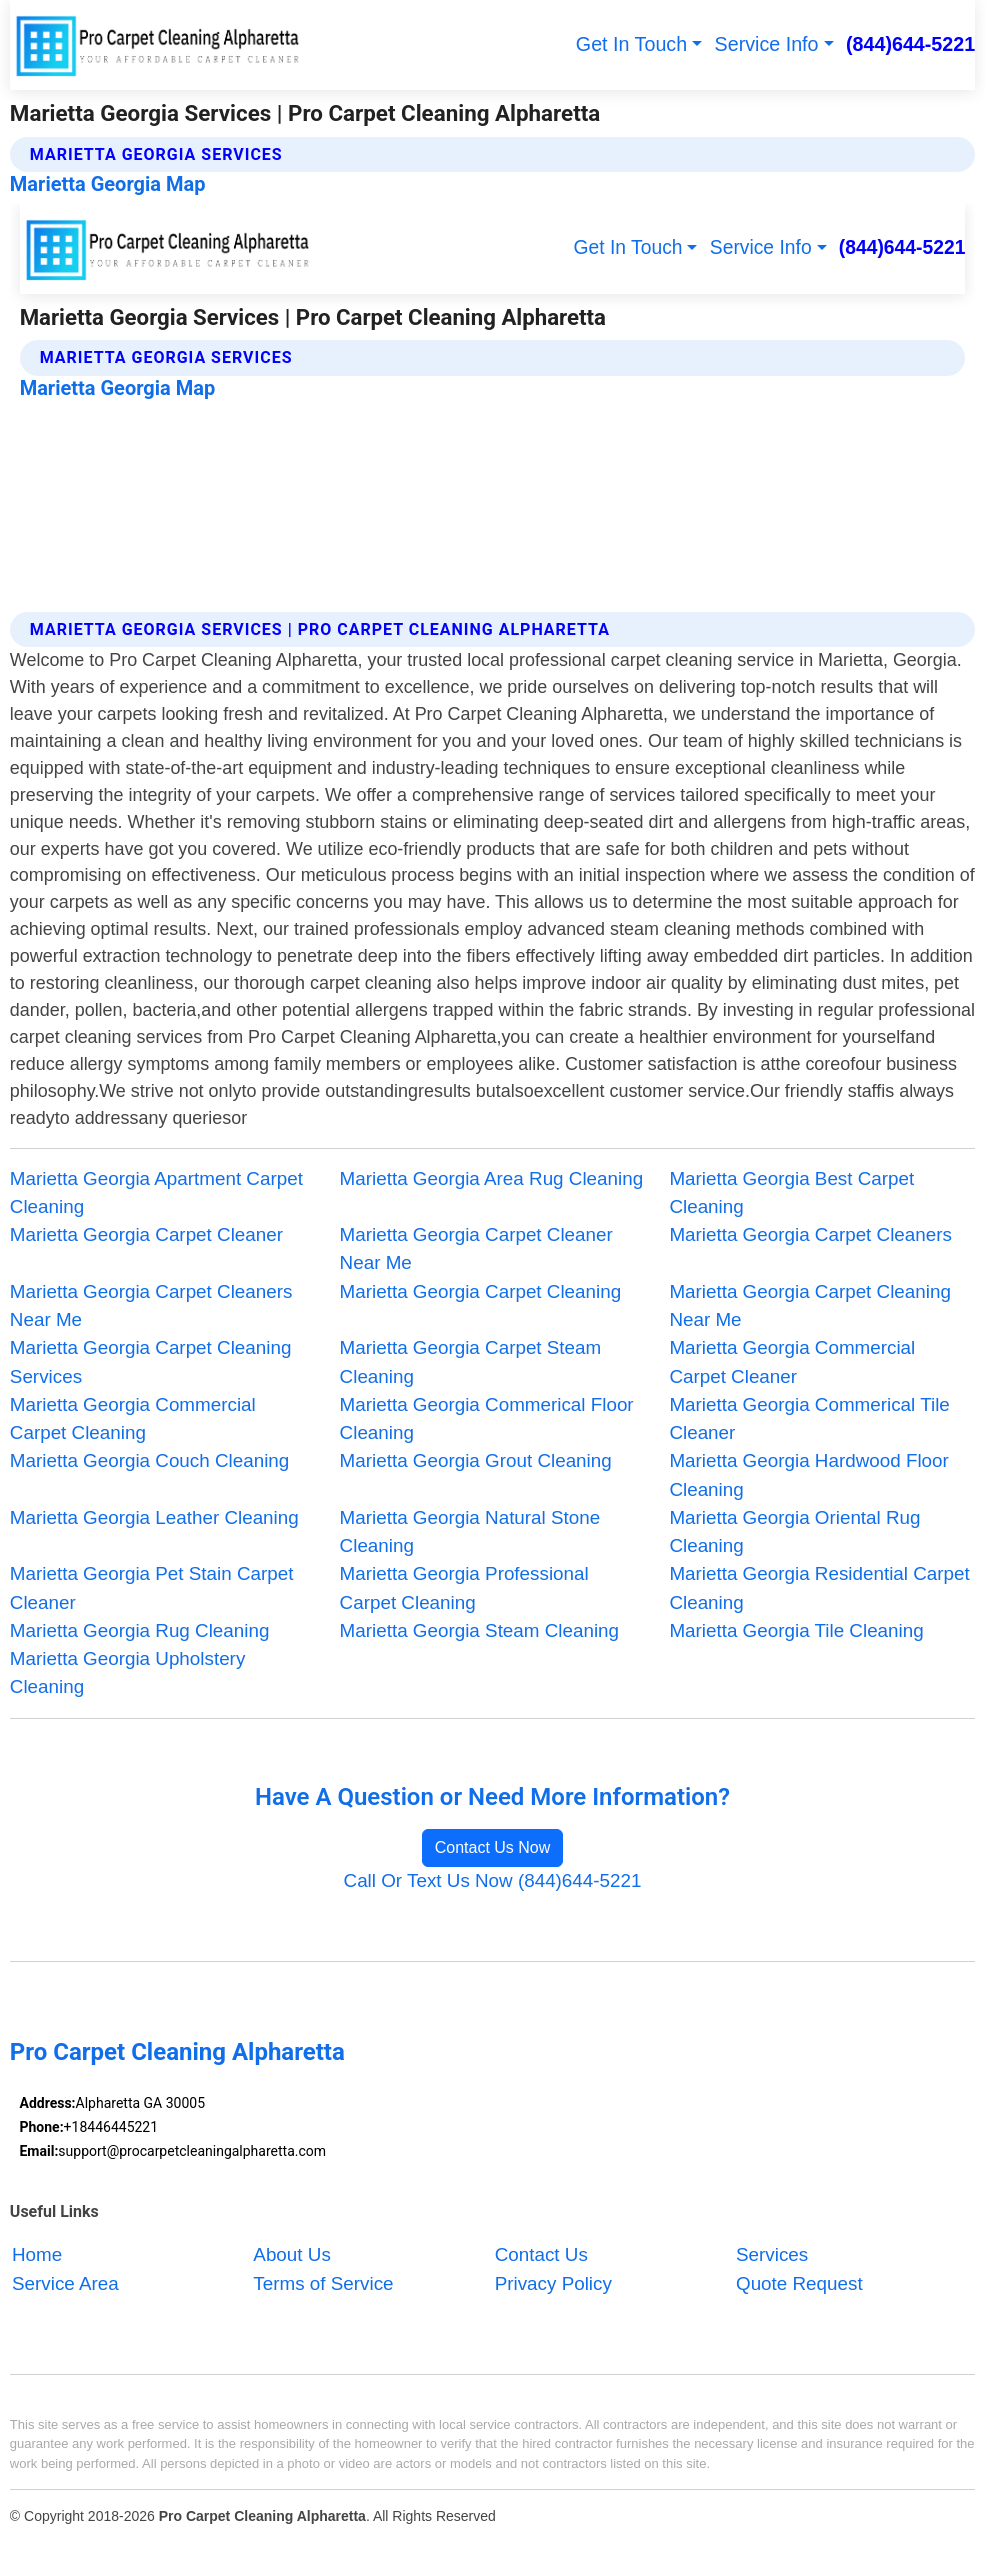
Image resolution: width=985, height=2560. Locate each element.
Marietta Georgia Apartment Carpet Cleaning (156, 1192)
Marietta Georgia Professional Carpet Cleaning (464, 1587)
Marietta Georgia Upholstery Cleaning (127, 1672)
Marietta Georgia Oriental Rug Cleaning (794, 1531)
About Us (291, 2254)
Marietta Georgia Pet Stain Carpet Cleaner (152, 1587)
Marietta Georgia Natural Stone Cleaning (470, 1531)
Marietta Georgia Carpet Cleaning (481, 1291)
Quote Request (799, 2283)
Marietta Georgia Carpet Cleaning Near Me (810, 1305)
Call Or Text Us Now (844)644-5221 (493, 1880)
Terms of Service (323, 2283)
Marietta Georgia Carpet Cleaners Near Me (151, 1305)
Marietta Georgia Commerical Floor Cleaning (487, 1418)
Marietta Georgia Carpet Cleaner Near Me (476, 1248)
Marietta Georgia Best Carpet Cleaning (791, 1192)
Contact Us (541, 2254)
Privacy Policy (553, 2283)
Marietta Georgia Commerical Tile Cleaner (809, 1418)
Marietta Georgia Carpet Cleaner (146, 1234)
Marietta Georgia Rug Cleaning (140, 1630)
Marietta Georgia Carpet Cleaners (810, 1234)
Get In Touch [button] (631, 44)
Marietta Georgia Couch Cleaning (149, 1460)
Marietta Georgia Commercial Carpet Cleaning (133, 1418)
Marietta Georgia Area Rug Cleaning (492, 1178)
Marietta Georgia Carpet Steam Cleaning (471, 1361)
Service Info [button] (767, 44)
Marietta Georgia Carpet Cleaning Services (151, 1361)
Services (772, 2254)
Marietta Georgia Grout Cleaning (476, 1460)
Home (37, 2254)
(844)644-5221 (910, 44)
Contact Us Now (493, 1847)
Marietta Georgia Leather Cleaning (154, 1517)
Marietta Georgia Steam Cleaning (479, 1630)
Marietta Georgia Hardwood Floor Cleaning (808, 1474)
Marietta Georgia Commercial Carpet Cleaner (792, 1361)
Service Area (65, 2283)
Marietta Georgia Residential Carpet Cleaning (819, 1587)
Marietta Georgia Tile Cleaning (796, 1630)
